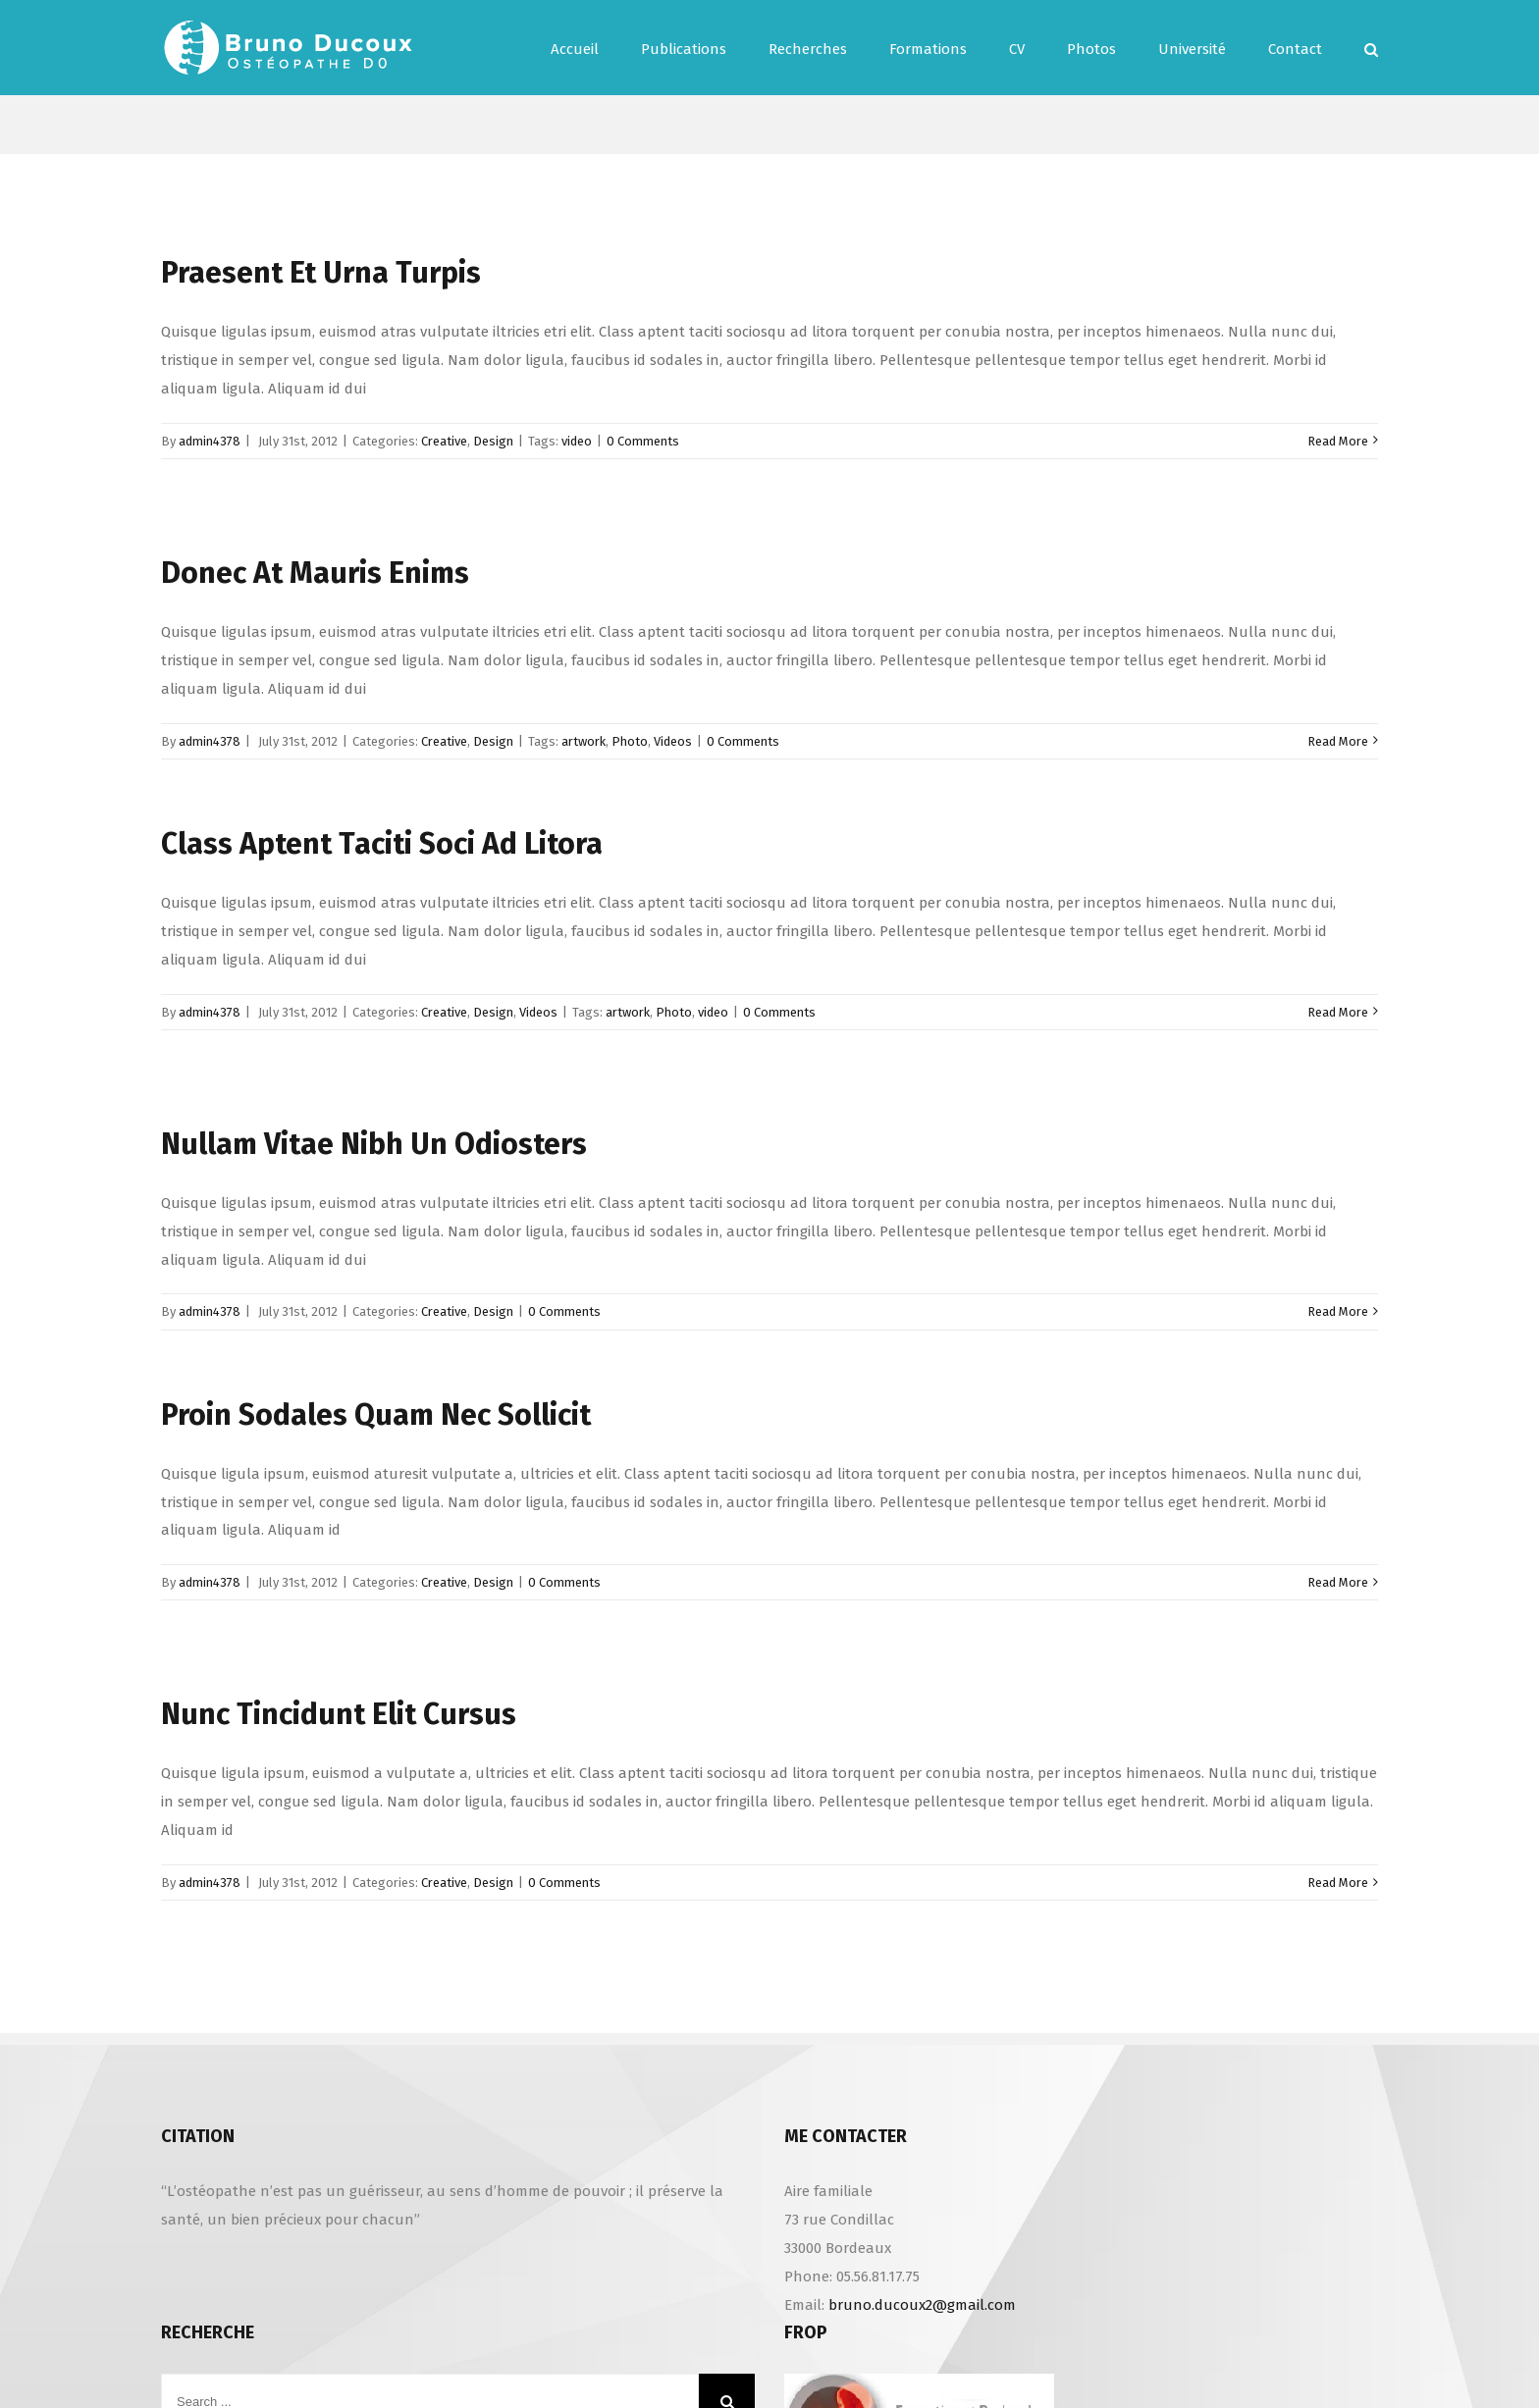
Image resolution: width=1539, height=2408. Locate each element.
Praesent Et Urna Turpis (321, 272)
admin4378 (209, 441)
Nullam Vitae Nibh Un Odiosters (374, 1144)
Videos (673, 741)
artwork (583, 741)
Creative (444, 441)
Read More (1337, 441)
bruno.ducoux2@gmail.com (922, 2305)
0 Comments (643, 441)
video (576, 441)
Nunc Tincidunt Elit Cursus (338, 1714)
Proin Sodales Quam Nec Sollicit (376, 1415)
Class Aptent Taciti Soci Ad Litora (382, 844)
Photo (629, 741)
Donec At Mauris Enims (315, 573)
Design (493, 441)
